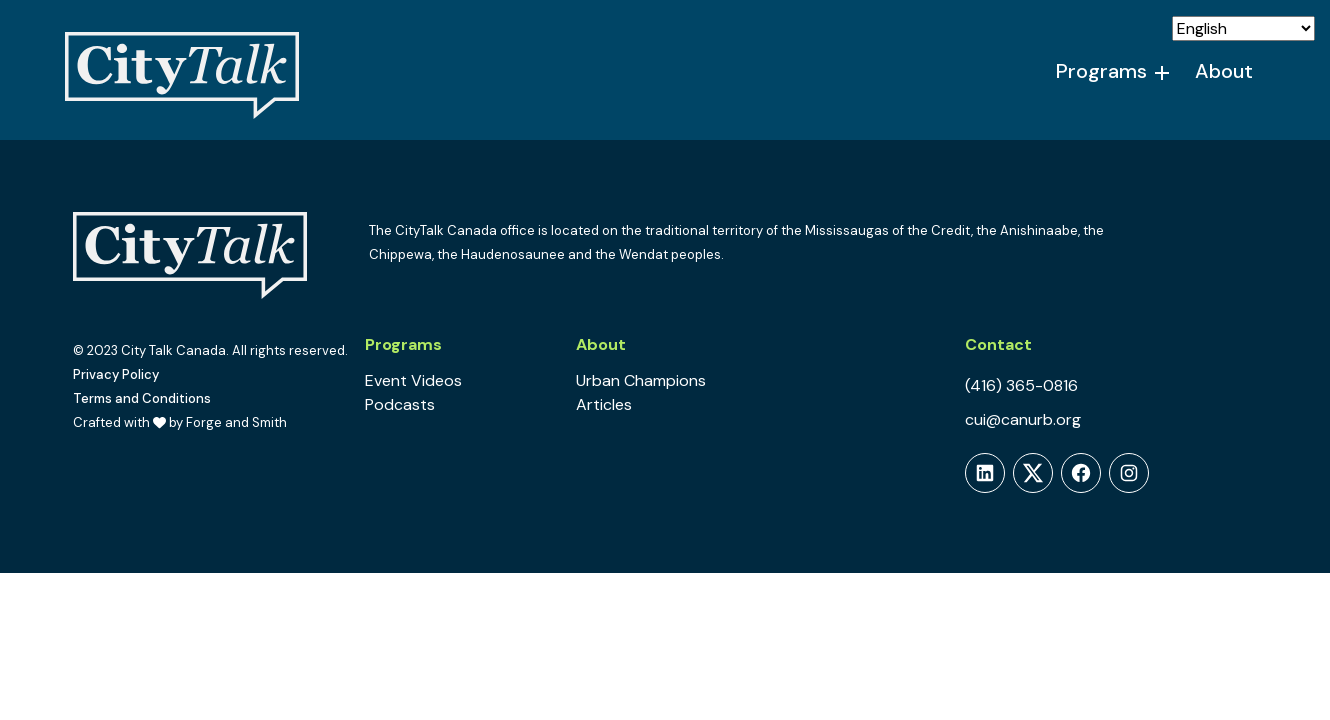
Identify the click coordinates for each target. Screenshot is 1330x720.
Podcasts (400, 404)
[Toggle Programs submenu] (1163, 72)
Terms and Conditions (142, 398)
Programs (1101, 71)
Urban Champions (641, 380)
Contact (998, 344)
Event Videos (413, 380)
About (1224, 71)
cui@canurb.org (1023, 419)
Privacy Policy (116, 374)
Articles (604, 404)
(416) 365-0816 (1021, 385)
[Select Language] (1243, 28)
